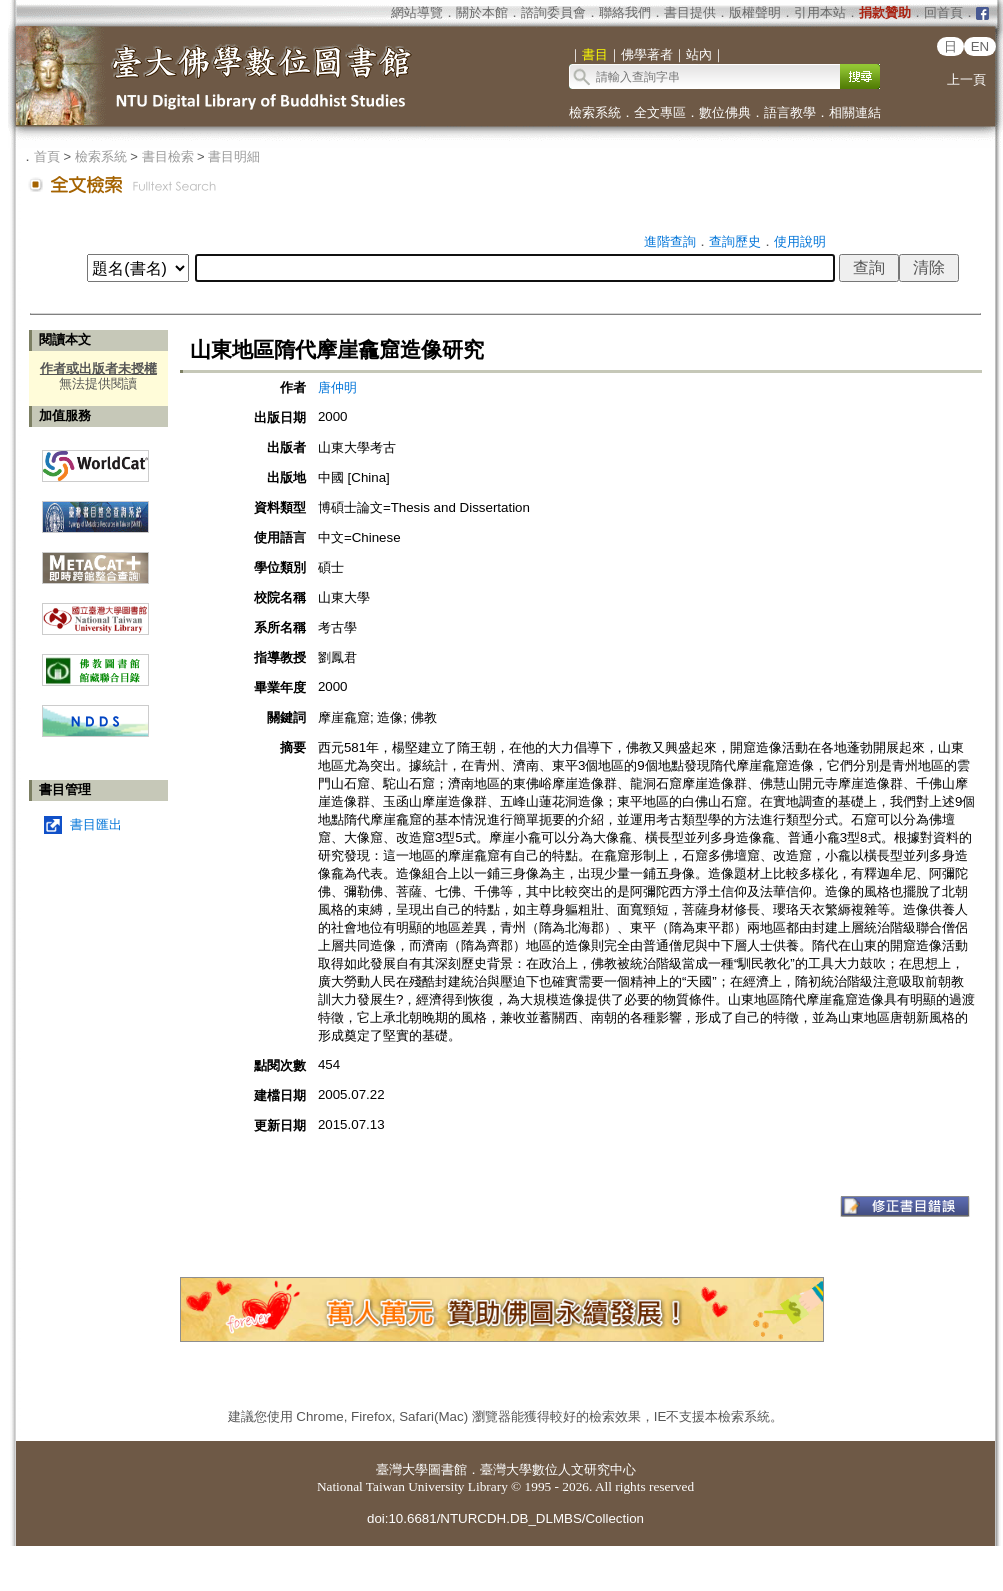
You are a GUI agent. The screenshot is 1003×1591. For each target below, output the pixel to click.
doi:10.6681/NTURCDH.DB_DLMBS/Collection (505, 1518)
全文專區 (660, 112)
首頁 (47, 156)
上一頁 (966, 79)
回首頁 (943, 12)
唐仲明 (337, 387)
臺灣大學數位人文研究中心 (558, 1469)
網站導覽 (417, 12)
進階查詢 (670, 241)
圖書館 (447, 1469)
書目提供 (690, 12)
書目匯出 (96, 824)
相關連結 (855, 112)
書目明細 (234, 156)
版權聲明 (755, 12)
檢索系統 (595, 112)
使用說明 (800, 241)
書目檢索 (168, 156)
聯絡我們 (625, 12)
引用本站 (820, 12)
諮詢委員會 (553, 12)
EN (980, 46)
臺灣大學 (402, 1469)
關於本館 (482, 12)
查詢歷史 (735, 241)
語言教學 (790, 112)
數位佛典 (725, 112)
